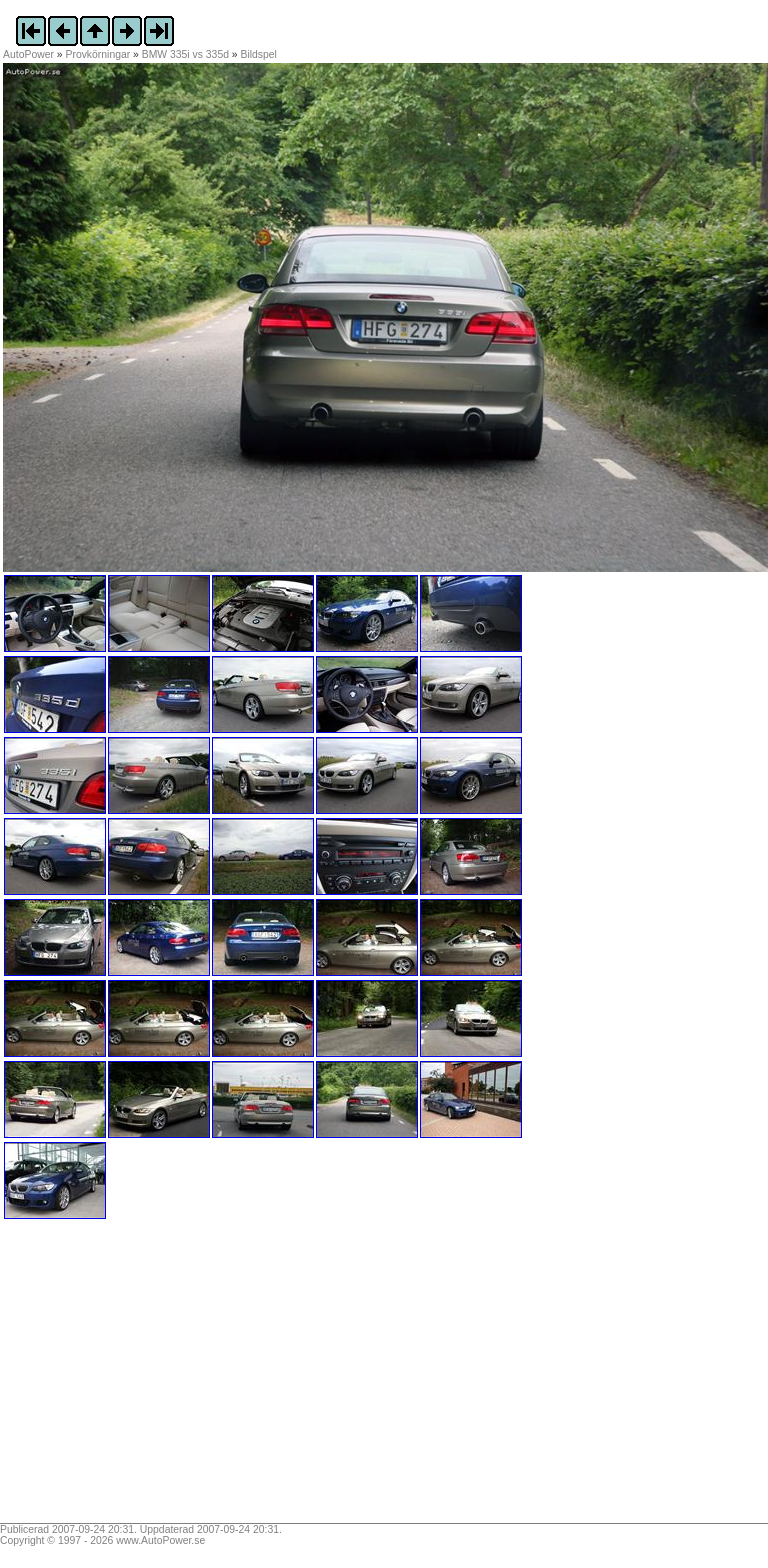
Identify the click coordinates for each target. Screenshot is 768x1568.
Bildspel (259, 54)
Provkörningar (98, 54)
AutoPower (28, 54)
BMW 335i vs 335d (185, 54)
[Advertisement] (128, 1378)
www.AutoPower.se (160, 1540)
